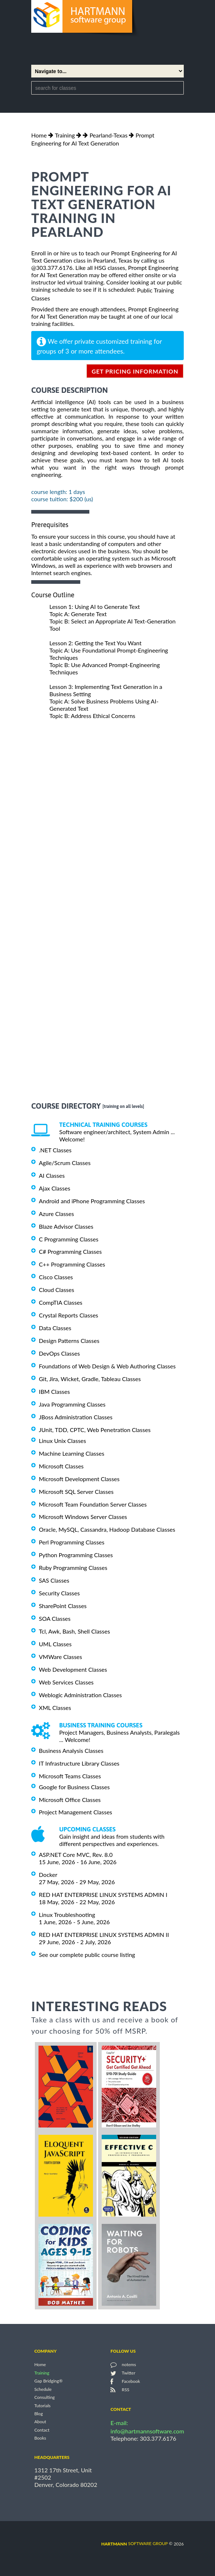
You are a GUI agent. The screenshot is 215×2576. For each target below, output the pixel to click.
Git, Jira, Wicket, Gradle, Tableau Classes (90, 1378)
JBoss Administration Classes (76, 1416)
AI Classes (52, 1175)
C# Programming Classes (70, 1251)
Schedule (43, 2389)
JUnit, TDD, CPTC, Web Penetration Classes (95, 1429)
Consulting (44, 2397)
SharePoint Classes (63, 1605)
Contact (41, 2430)
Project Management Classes (75, 1812)
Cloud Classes (56, 1289)
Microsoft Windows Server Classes (83, 1516)
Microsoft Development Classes (79, 1478)
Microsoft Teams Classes (70, 1776)
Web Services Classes (66, 1682)
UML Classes (55, 1643)
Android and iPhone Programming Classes (92, 1200)
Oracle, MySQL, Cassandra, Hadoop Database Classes (107, 1529)
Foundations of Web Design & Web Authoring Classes (107, 1366)
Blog (38, 2413)
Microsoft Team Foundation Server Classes (93, 1503)
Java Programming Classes (72, 1404)
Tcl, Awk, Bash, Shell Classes (74, 1631)
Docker (48, 1874)
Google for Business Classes (74, 1786)
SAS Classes (54, 1580)
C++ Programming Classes (72, 1264)
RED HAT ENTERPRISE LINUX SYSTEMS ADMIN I (103, 1894)
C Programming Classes (68, 1238)
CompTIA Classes (60, 1302)
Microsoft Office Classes (70, 1799)
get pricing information (135, 371)
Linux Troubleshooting (67, 1914)
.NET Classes (55, 1150)
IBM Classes (54, 1391)
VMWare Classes (60, 1656)
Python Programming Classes (76, 1554)
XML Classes (55, 1707)
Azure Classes (56, 1213)
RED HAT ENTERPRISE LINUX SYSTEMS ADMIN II (104, 1934)
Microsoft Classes (61, 1466)
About (40, 2422)
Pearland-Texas (108, 135)
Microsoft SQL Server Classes (76, 1491)
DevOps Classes (59, 1353)
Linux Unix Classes (62, 1440)
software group (134, 2543)
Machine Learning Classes (71, 1453)
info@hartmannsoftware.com (147, 2431)
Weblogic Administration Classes (80, 1694)
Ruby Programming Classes (73, 1567)
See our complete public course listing (87, 1954)
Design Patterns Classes (69, 1340)
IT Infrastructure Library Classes (79, 1763)
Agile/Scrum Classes (64, 1162)
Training (65, 135)
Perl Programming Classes (71, 1542)
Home (39, 135)
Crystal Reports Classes (68, 1315)
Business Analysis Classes (71, 1750)
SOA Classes (54, 1618)
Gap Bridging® (48, 2381)
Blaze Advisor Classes (66, 1226)
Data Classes (55, 1327)
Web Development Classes (73, 1669)
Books (40, 2438)
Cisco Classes (56, 1276)
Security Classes (59, 1593)
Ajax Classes (54, 1188)
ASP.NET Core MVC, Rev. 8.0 (76, 1854)
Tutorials (42, 2405)
